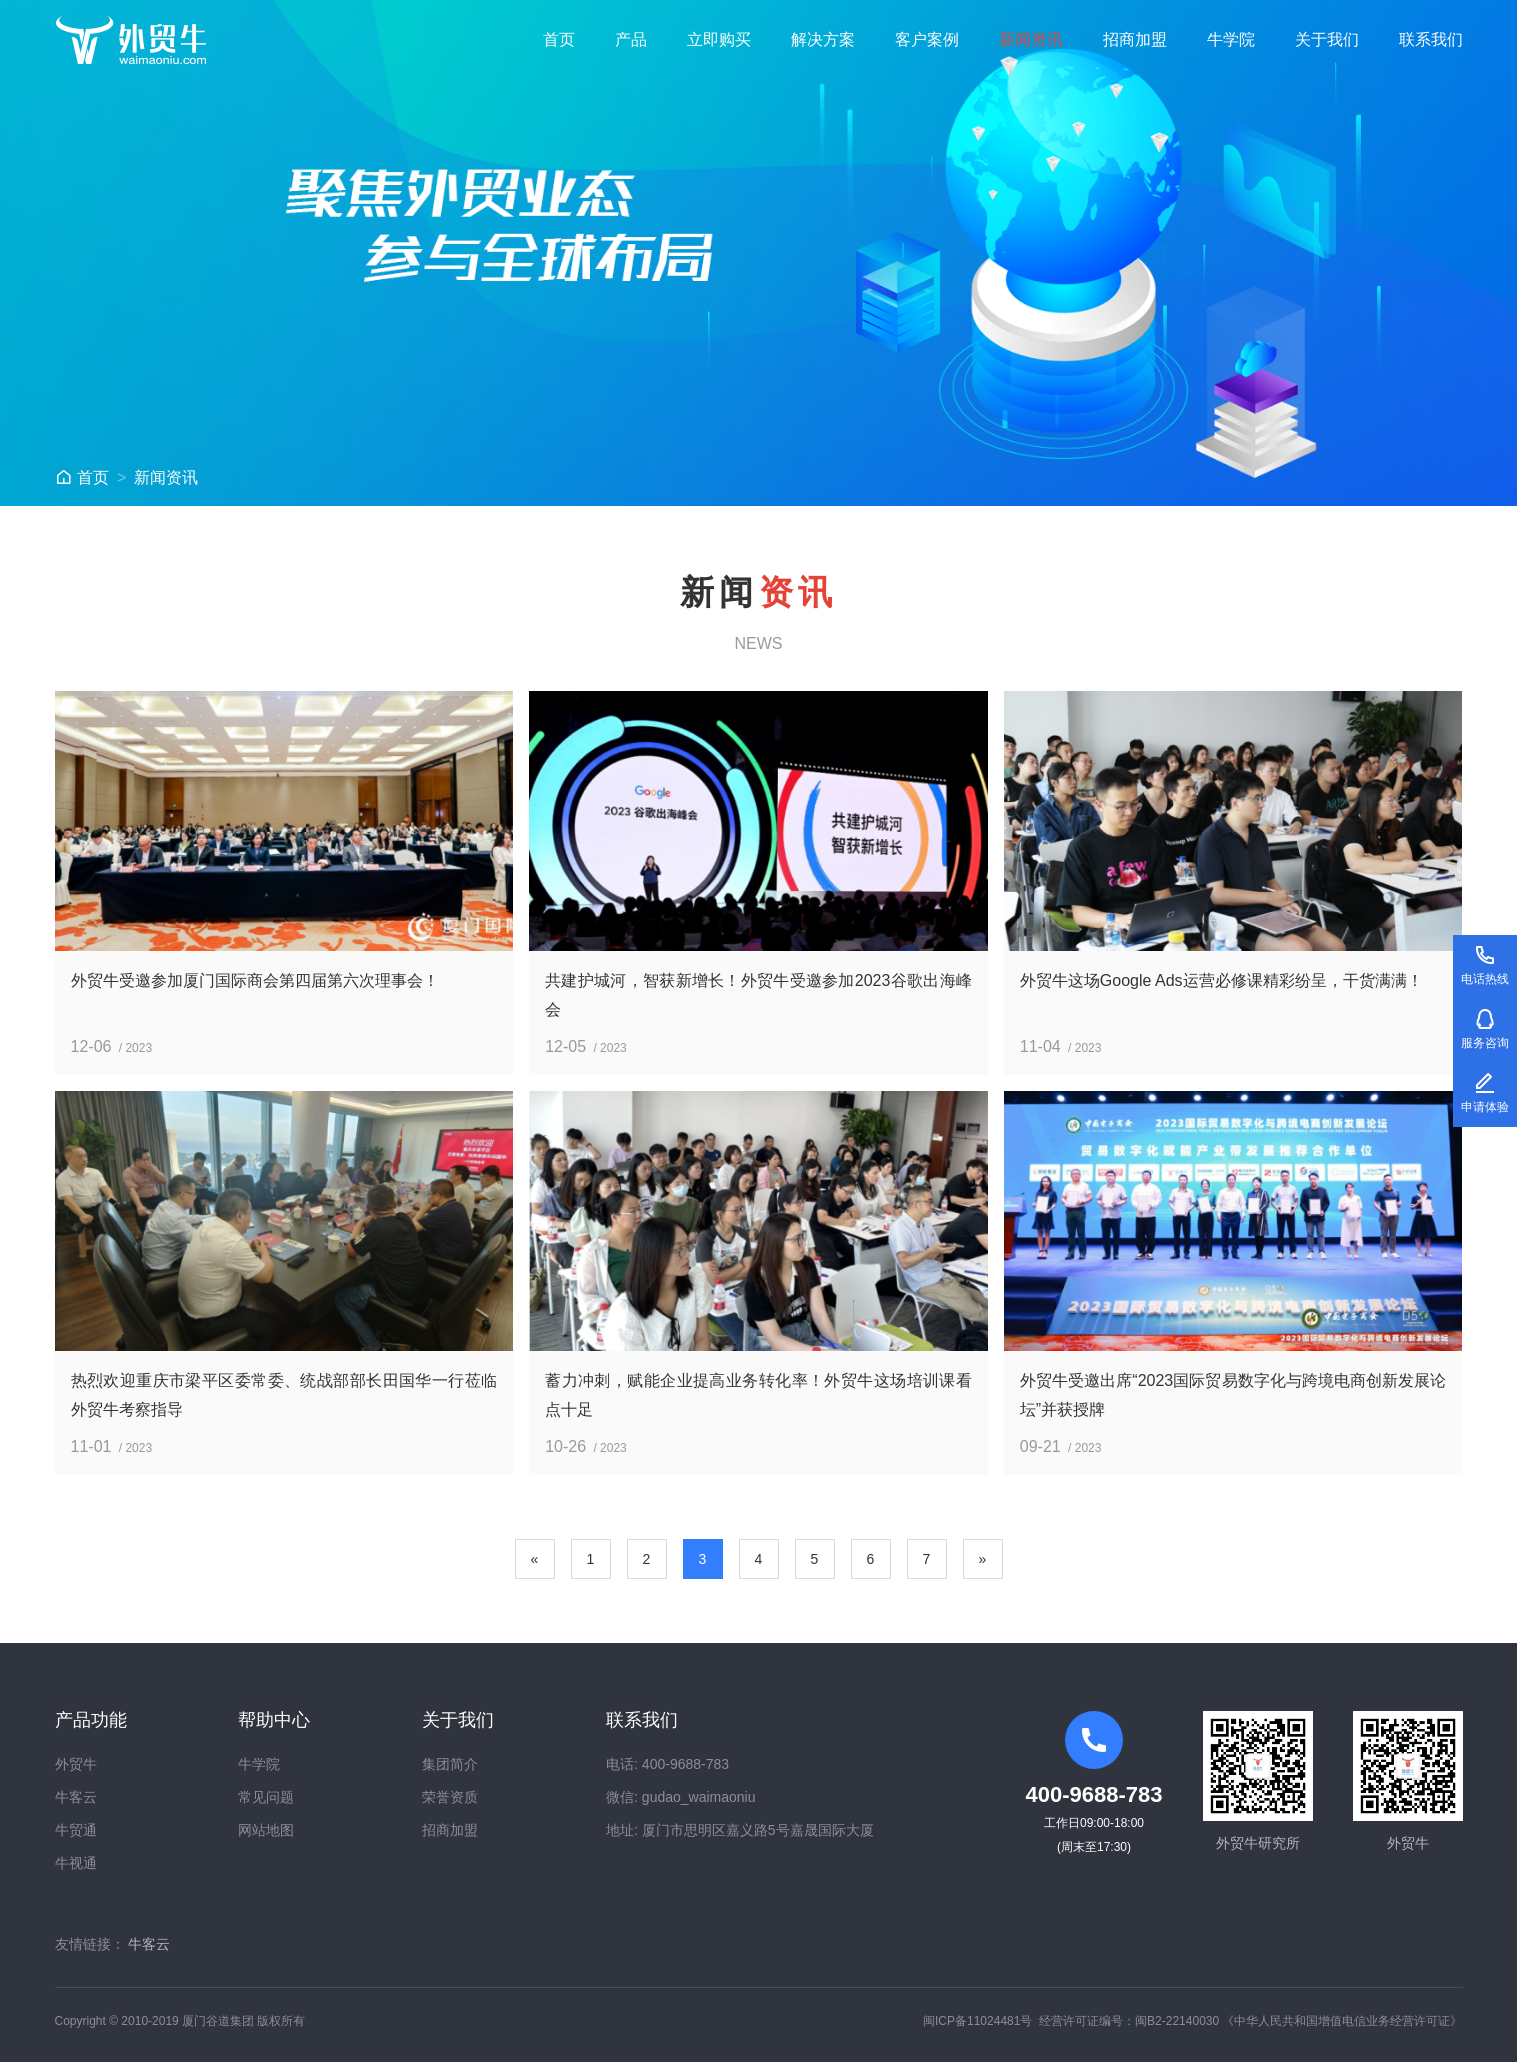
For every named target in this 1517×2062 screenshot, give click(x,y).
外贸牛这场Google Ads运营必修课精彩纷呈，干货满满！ (1221, 980)
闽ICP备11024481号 (977, 2021)
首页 (559, 39)
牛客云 (76, 1797)
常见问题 (266, 1797)
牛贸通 (76, 1830)
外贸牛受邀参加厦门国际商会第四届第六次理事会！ (255, 980)
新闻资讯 (1031, 39)
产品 (631, 39)
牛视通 (76, 1863)
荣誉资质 (450, 1797)
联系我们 (1431, 39)
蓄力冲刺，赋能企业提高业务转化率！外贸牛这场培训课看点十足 (758, 1395)
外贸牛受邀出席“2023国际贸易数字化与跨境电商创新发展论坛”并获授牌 (1233, 1395)
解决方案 (823, 39)
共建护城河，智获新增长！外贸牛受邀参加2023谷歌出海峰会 (758, 995)
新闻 (166, 477)
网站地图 (266, 1830)
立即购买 (719, 39)
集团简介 (450, 1764)
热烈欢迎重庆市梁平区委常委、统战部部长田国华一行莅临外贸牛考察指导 (284, 1395)
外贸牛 (76, 1764)
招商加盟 (1135, 39)
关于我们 (1327, 39)
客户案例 (927, 39)
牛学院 (1231, 39)
